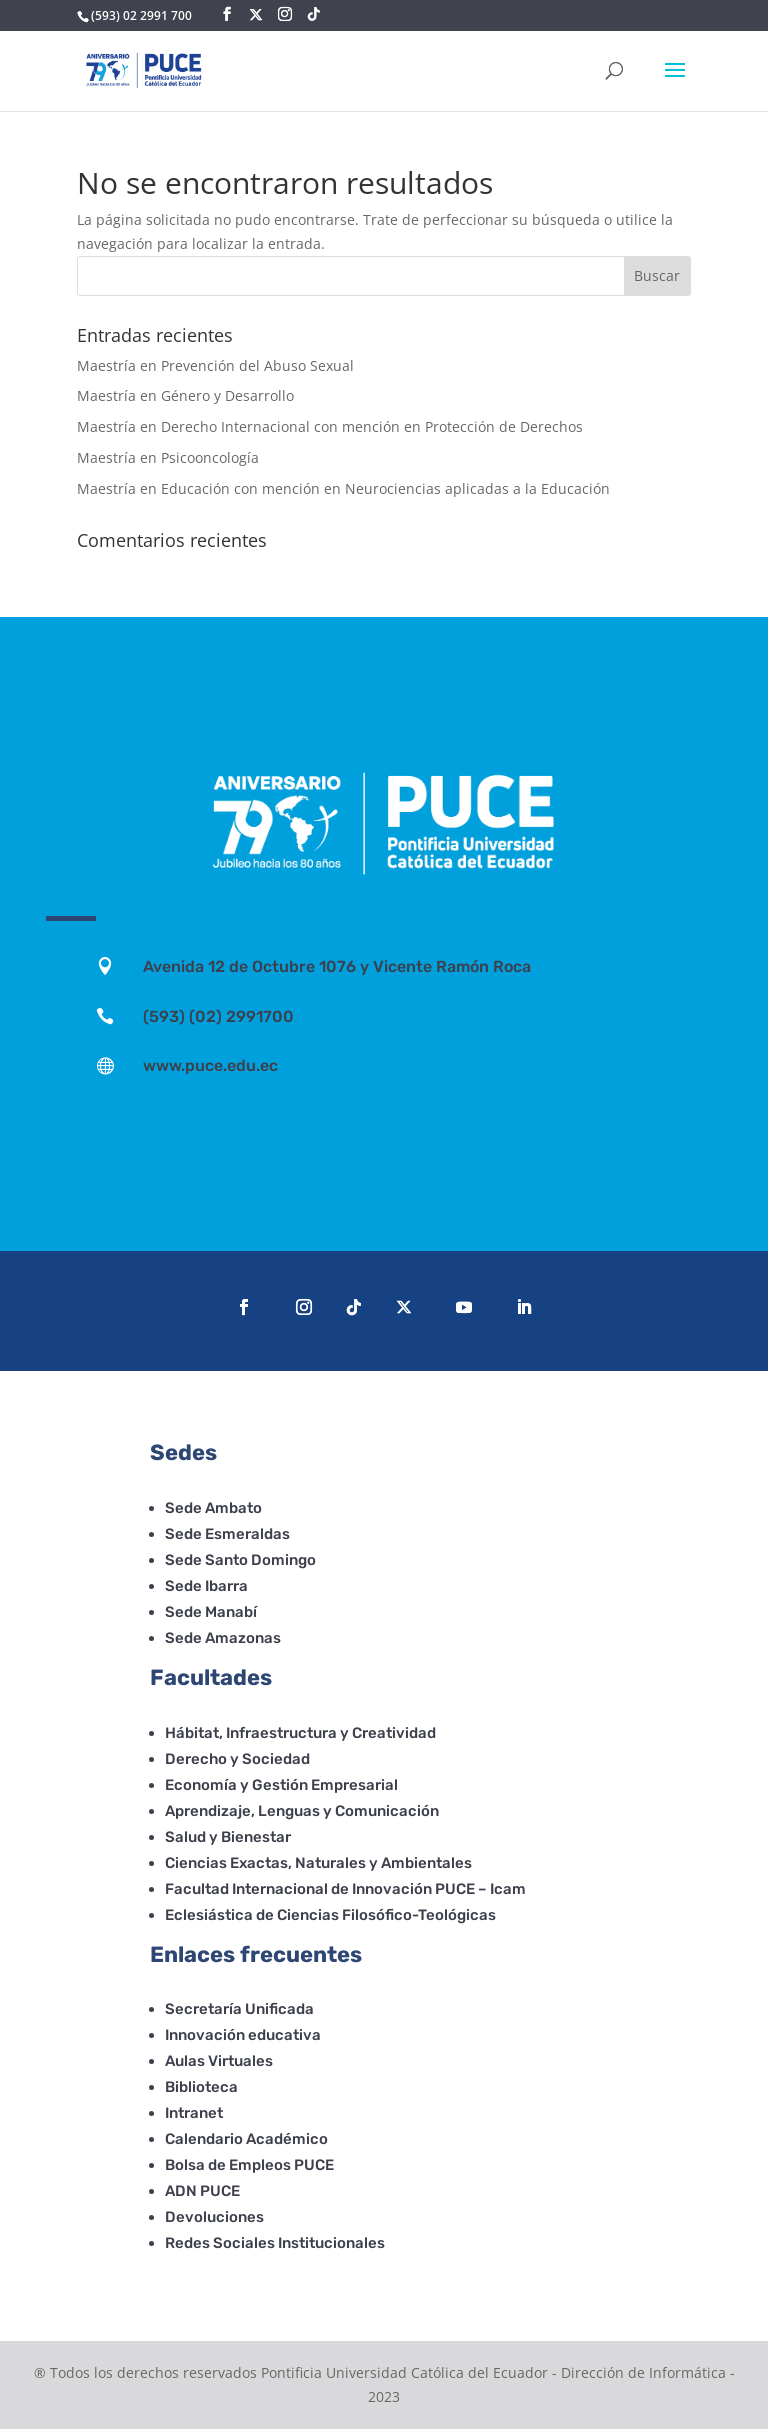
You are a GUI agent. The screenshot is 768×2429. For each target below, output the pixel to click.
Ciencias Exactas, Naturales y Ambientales (318, 1863)
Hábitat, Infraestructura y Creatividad (300, 1733)
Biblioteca (201, 2087)
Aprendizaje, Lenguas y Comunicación (302, 1811)
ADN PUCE (202, 2191)
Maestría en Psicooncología (168, 457)
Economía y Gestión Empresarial (281, 1785)
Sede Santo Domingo (240, 1560)
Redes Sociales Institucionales (275, 2243)
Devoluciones (214, 2217)
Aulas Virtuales (219, 2061)
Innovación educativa (243, 2035)
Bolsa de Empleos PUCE (249, 2165)
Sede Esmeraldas (227, 1534)
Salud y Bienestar (228, 1837)
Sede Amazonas (223, 1638)
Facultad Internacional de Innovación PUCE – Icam (345, 1889)
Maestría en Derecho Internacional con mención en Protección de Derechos (330, 426)
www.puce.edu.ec (210, 1065)
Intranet (194, 2113)
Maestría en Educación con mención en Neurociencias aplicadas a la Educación (343, 488)
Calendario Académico (246, 2139)
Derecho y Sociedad (237, 1759)
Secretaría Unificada (239, 2009)
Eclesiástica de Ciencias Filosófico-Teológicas (330, 1915)
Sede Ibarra (206, 1586)
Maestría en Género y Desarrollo (185, 395)
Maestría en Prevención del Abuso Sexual (215, 365)
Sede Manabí (211, 1612)
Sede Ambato (213, 1508)
